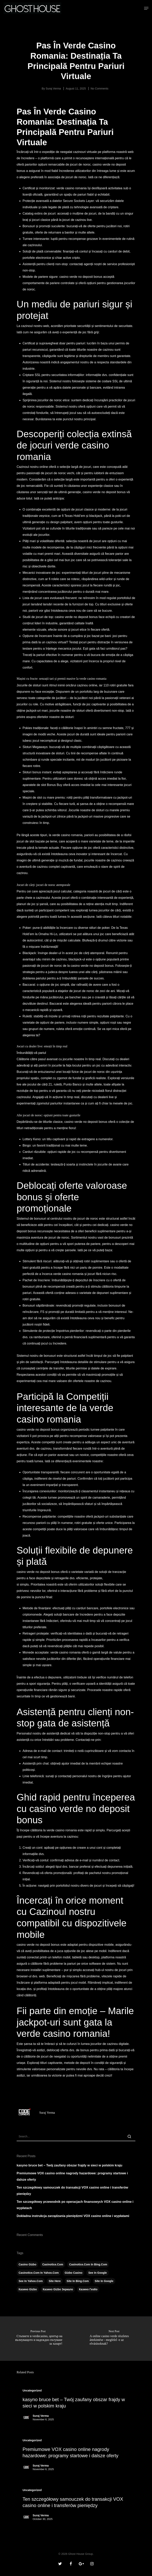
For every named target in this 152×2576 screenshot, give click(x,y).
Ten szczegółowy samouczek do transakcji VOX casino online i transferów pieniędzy (72, 2190)
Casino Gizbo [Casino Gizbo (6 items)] (27, 2264)
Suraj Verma (53, 88)
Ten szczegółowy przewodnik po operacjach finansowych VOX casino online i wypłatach (75, 2205)
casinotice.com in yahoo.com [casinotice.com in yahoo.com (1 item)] (39, 2272)
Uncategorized (77, 33)
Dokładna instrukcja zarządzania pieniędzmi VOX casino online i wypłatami (73, 2216)
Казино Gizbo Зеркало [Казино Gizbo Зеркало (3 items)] (58, 2289)
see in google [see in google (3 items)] (97, 2272)
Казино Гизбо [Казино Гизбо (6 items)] (88, 2289)
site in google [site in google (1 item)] (104, 2281)
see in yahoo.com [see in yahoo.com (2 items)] (31, 2281)
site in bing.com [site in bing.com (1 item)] (78, 2281)
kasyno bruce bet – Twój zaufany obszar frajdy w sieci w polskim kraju (69, 2165)
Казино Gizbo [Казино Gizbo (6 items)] (28, 2289)
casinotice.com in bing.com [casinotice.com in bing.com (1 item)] (88, 2264)
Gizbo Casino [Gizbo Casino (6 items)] (73, 2272)
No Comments (99, 88)
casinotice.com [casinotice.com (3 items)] (52, 2264)
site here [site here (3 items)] (55, 2281)
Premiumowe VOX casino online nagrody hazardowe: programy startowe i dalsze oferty (72, 2176)
